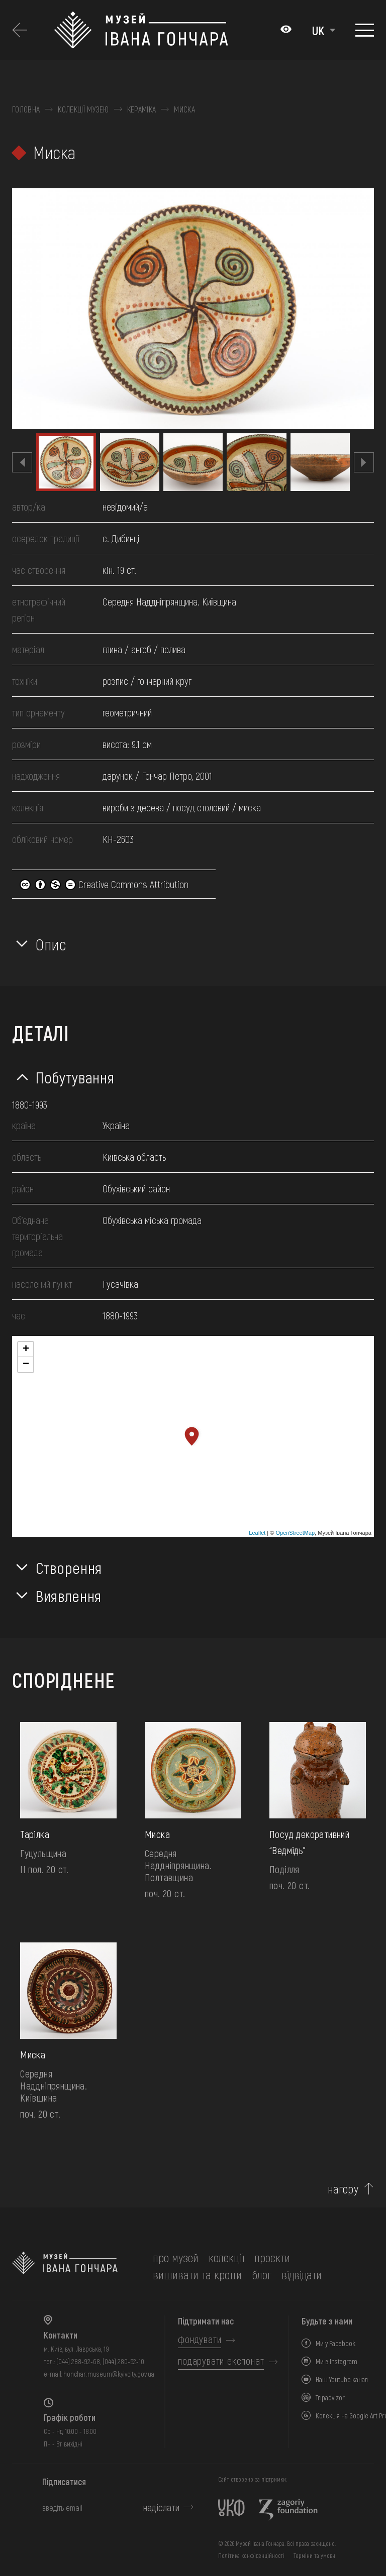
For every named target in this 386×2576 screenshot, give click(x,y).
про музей (176, 2257)
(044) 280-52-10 (123, 2361)
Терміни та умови (314, 2555)
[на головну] (65, 2266)
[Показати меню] (364, 30)
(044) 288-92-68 (78, 2361)
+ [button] (26, 1349)
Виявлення (69, 1595)
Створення (69, 1567)
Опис (51, 943)
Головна (26, 109)
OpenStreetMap (295, 1533)
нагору (343, 2189)
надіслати (161, 2507)
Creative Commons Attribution (104, 884)
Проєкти (272, 2257)
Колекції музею (83, 109)
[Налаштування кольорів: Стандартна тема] (286, 30)
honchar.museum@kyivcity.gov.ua (108, 2374)
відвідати (301, 2274)
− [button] (26, 1364)
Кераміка (141, 109)
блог (261, 2274)
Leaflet (257, 1533)
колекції (226, 2257)
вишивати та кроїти (197, 2274)
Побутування (75, 1076)
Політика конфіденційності (251, 2555)
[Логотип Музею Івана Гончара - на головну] (162, 30)
